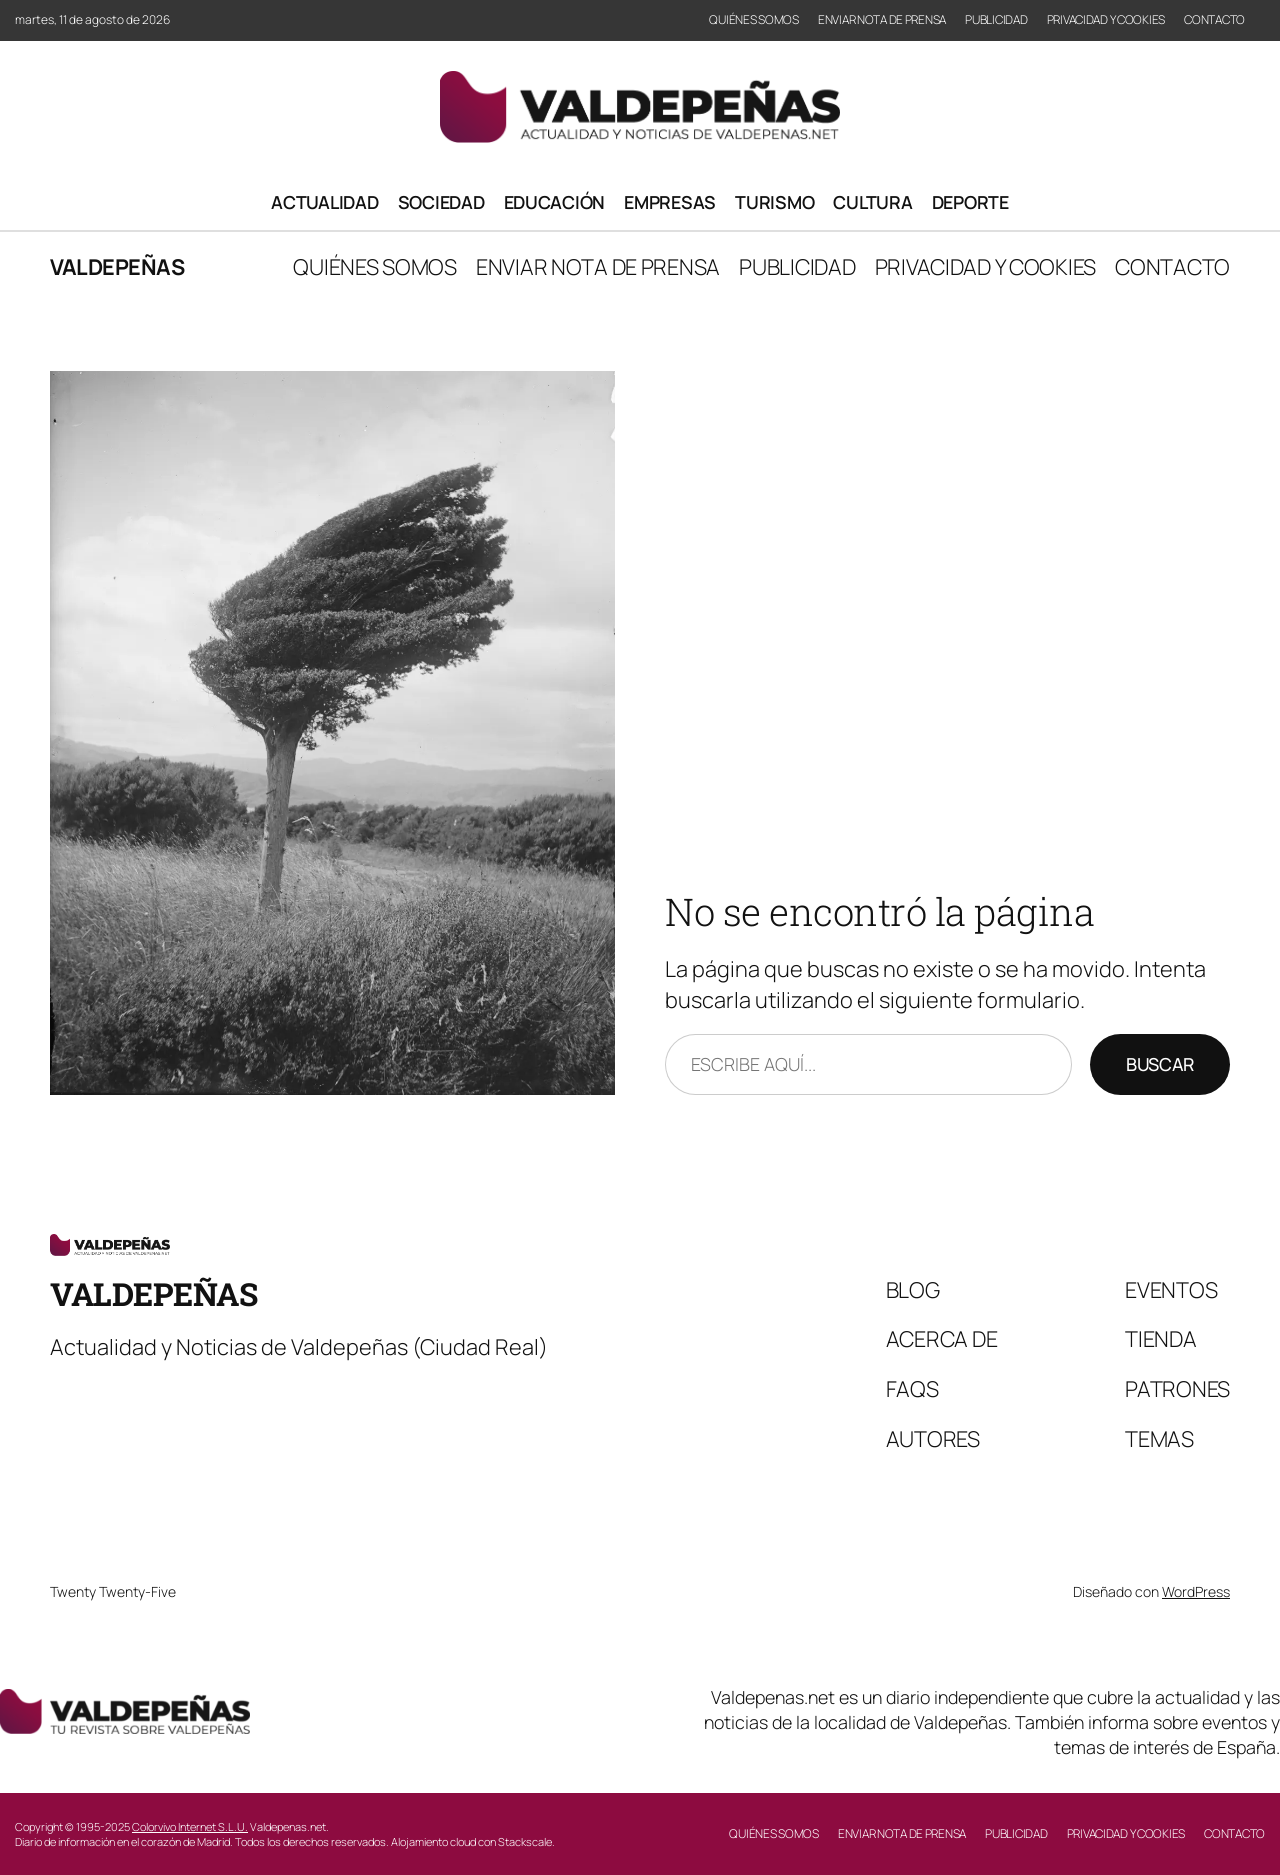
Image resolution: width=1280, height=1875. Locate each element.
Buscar (1160, 1064)
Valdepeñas (117, 267)
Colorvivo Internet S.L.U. (190, 1826)
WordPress (1196, 1591)
